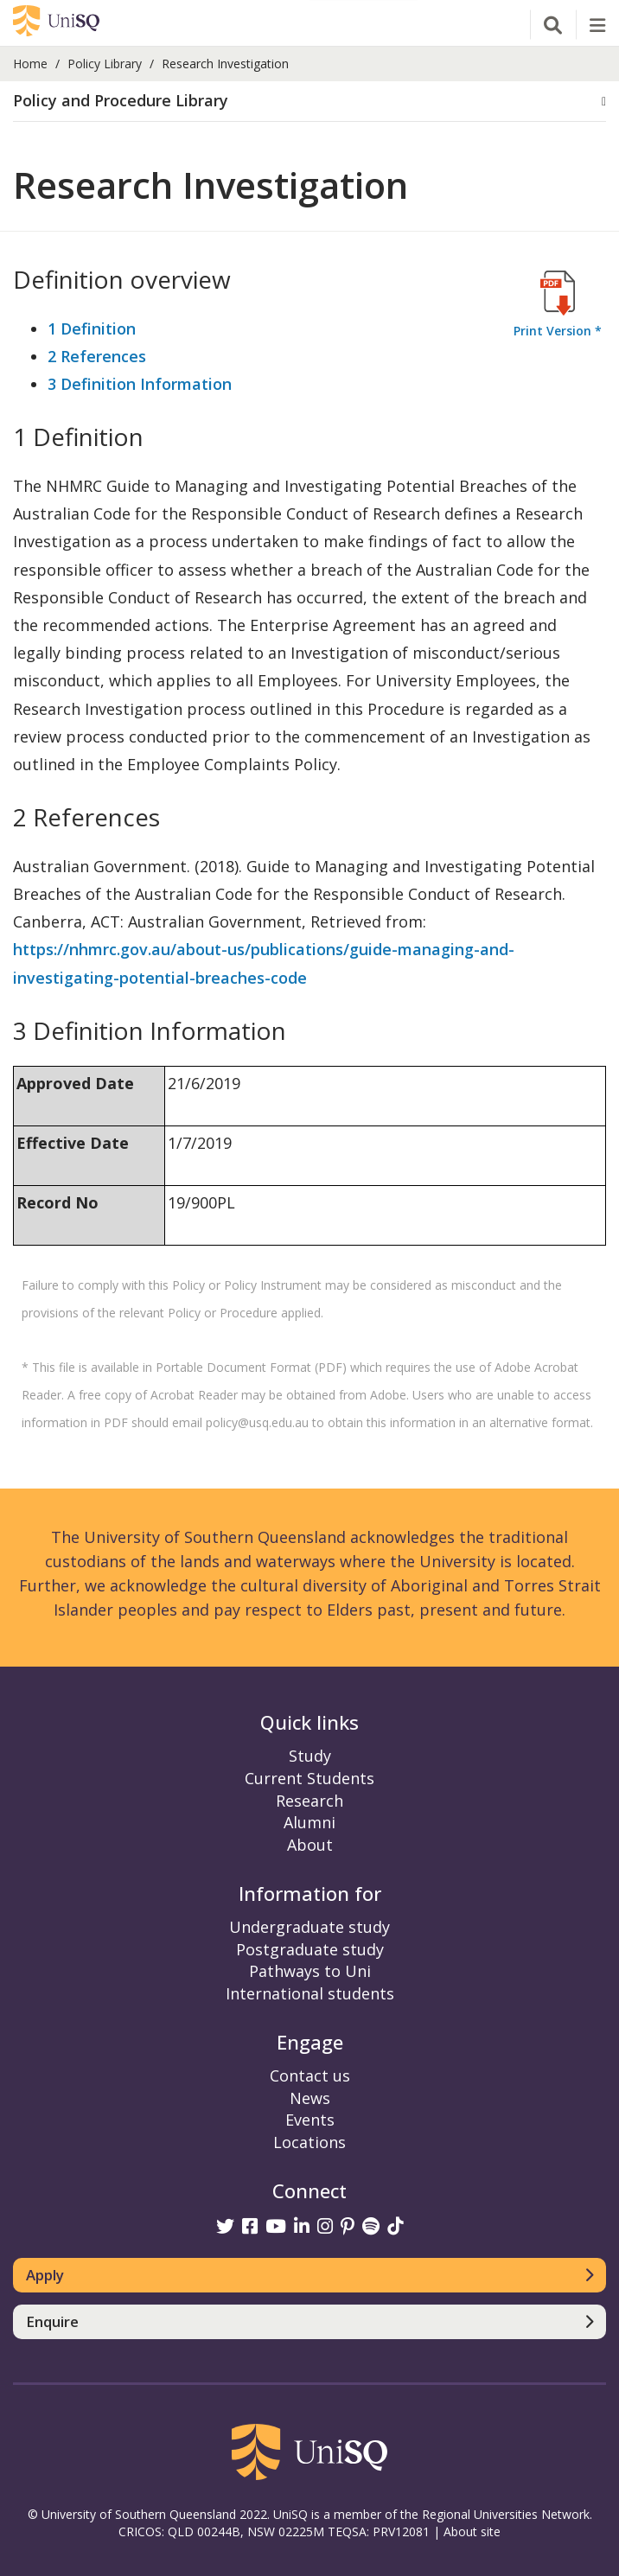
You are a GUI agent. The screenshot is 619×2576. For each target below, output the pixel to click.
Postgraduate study (310, 1949)
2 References (97, 356)
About (310, 1844)
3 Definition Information (140, 383)
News (310, 2098)
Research (309, 1800)
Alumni (309, 1822)
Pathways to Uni (310, 1971)
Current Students (309, 1778)
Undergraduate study (309, 1926)
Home (30, 63)
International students (310, 1993)
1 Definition (92, 328)
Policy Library (104, 63)
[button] (309, 101)
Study (310, 1755)
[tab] (309, 101)
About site (472, 2531)
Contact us (310, 2075)
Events (310, 2119)
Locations (309, 2142)
